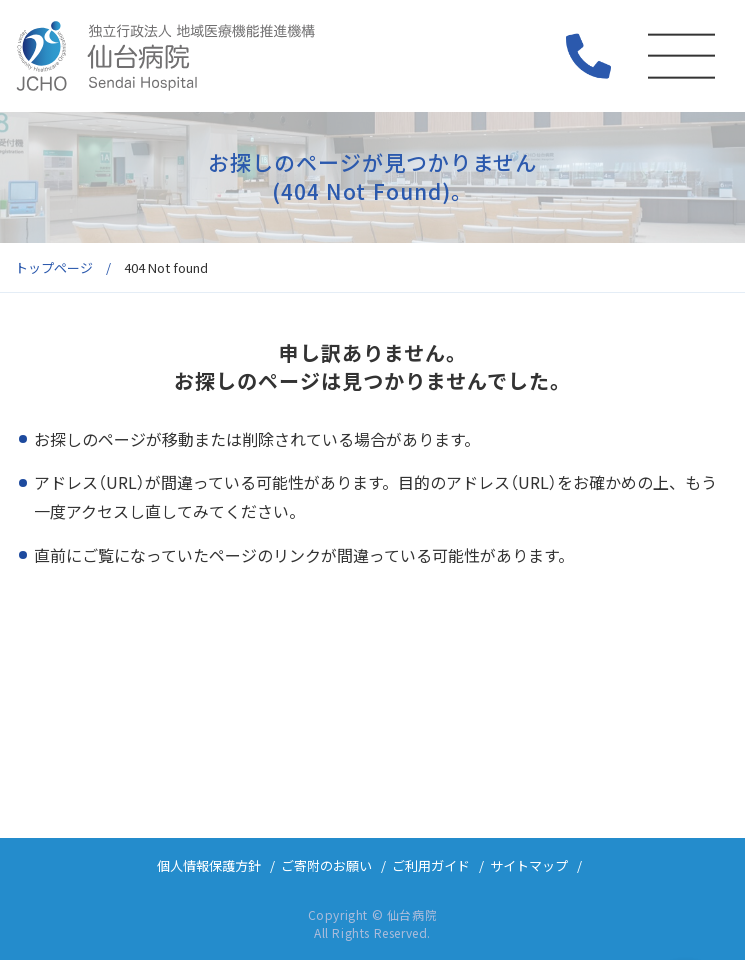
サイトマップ (529, 865)
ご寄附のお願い (326, 865)
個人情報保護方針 (209, 865)
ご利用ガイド (431, 865)
